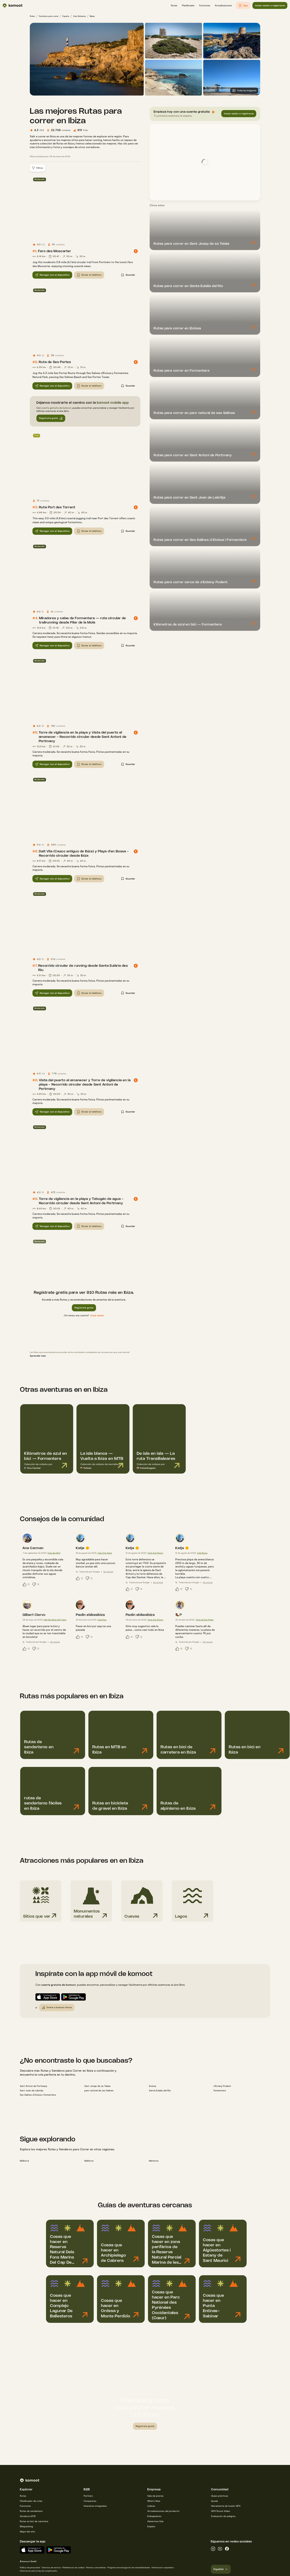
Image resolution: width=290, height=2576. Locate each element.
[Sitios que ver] (40, 1901)
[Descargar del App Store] (47, 1997)
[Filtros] (37, 168)
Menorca (153, 2160)
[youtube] (220, 2548)
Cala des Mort (54, 1553)
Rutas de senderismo (31, 2511)
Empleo (151, 2526)
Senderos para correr (48, 16)
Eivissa (152, 2086)
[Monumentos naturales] (91, 1901)
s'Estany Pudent (222, 2086)
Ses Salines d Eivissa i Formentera (38, 2094)
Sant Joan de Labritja (31, 2090)
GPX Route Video (220, 2511)
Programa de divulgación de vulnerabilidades (129, 2567)
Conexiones (90, 2500)
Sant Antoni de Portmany (33, 2086)
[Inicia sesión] (97, 1315)
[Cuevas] (142, 1901)
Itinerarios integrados (95, 2505)
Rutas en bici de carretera (34, 2521)
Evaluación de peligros (223, 2516)
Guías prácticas (219, 2495)
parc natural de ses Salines (99, 2090)
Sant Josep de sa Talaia (97, 2086)
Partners (88, 2495)
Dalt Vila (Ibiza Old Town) (55, 1620)
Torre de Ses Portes (205, 1620)
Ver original (108, 1571)
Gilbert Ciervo (34, 1615)
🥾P (178, 1615)
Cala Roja (101, 1620)
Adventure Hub (155, 2521)
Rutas (32, 16)
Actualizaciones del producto (163, 2511)
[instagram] (213, 2548)
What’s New (153, 2500)
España (65, 16)
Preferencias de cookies (73, 2567)
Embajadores (154, 2516)
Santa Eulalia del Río (160, 2090)
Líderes (151, 2505)
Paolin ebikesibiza (90, 1615)
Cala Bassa (202, 1553)
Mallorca (24, 2160)
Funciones (25, 2505)
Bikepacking (26, 2526)
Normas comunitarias (96, 2567)
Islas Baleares (79, 16)
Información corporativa (162, 2567)
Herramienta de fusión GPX (226, 2505)
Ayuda (214, 2500)
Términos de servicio (51, 2567)
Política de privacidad (30, 2567)
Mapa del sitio (27, 2531)
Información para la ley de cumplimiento (38, 2571)
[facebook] (226, 2548)
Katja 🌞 (83, 1548)
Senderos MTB (28, 2516)
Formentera (220, 2090)
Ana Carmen (33, 1548)
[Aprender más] (38, 1355)
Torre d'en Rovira (155, 1553)
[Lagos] (192, 1901)
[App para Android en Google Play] (73, 1997)
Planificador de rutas (31, 2500)
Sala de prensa (155, 2495)
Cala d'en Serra (104, 1553)
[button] (174, 5)
